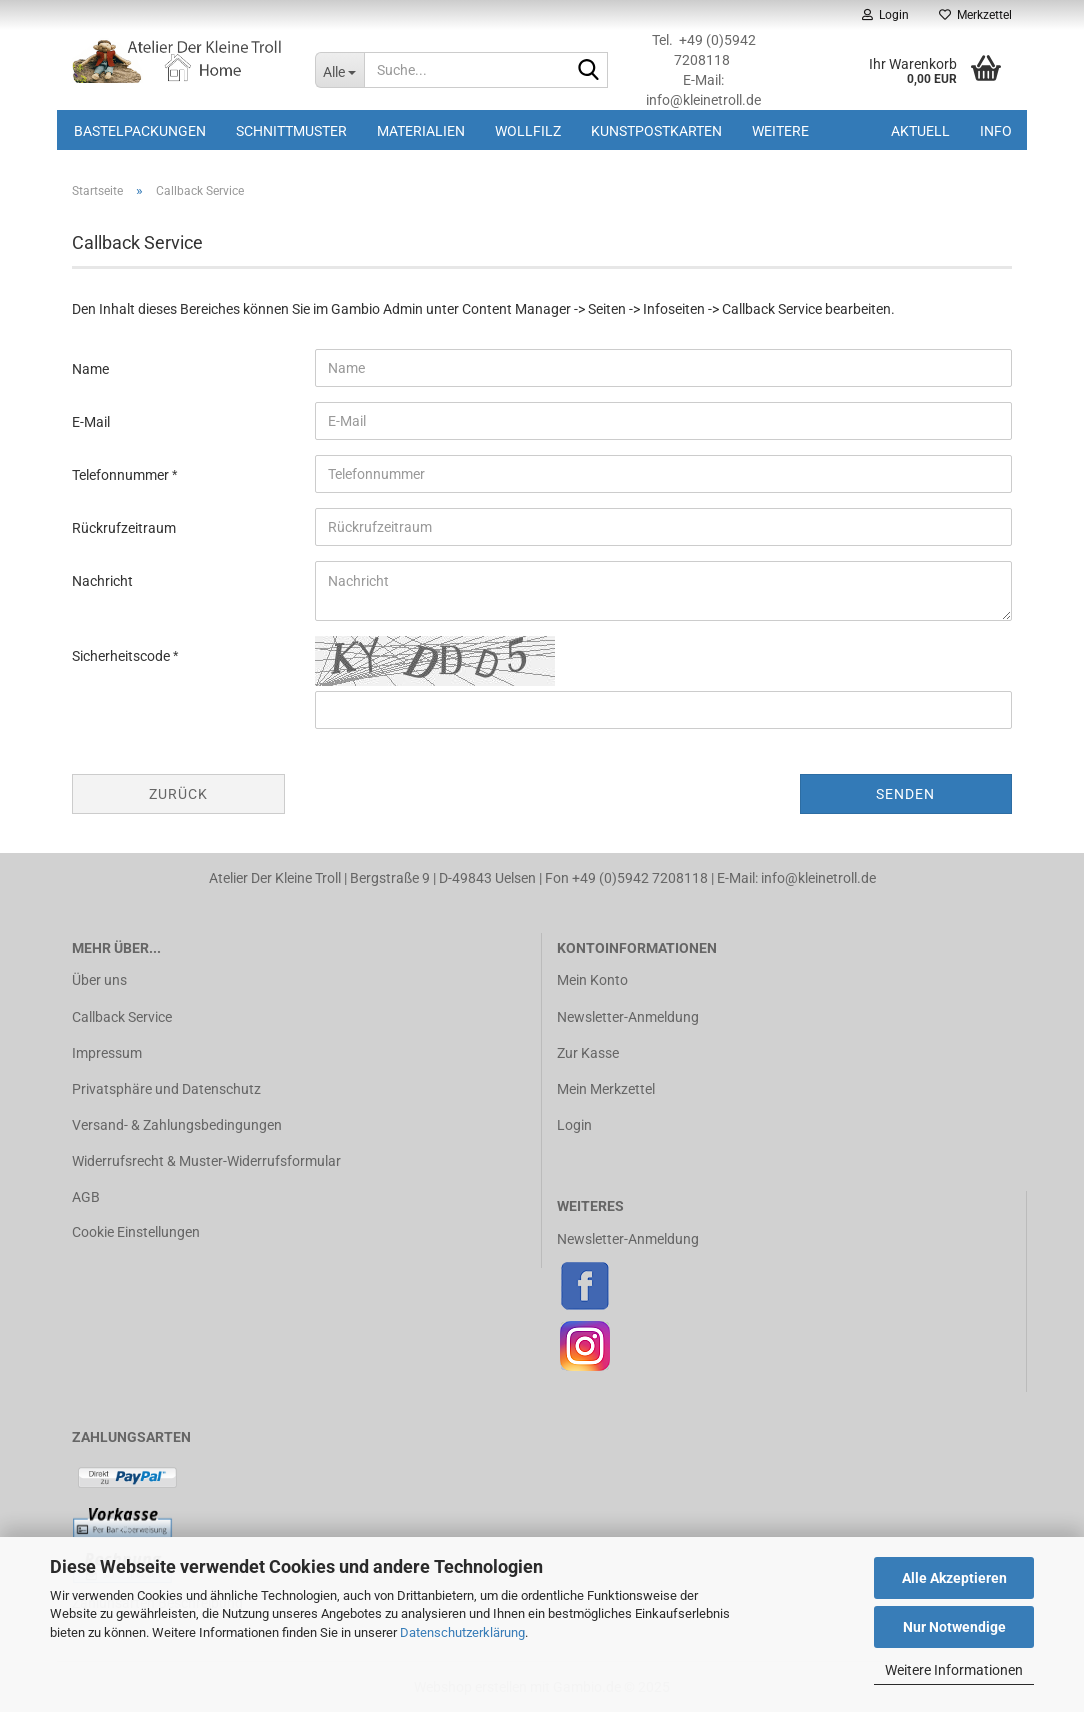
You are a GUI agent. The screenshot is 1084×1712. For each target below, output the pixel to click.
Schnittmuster (291, 131)
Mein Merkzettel (606, 1089)
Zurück (178, 794)
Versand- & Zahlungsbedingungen (177, 1125)
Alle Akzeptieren (954, 1578)
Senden (905, 794)
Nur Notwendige (954, 1627)
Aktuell (920, 131)
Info (996, 131)
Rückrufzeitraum (124, 528)
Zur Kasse (588, 1053)
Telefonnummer (122, 475)
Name (90, 369)
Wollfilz (528, 131)
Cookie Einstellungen (136, 1232)
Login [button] (885, 15)
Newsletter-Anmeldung (628, 1017)
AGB (86, 1197)
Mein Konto (592, 980)
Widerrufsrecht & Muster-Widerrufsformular (206, 1161)
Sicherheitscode (122, 656)
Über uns (99, 980)
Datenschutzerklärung (462, 1632)
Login (574, 1125)
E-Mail (91, 422)
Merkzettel (975, 15)
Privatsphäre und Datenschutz (166, 1089)
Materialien (421, 131)
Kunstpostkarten (656, 131)
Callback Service (122, 1017)
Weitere (780, 131)
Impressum (107, 1053)
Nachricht (102, 581)
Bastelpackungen (140, 131)
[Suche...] (339, 70)
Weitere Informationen (954, 1670)
